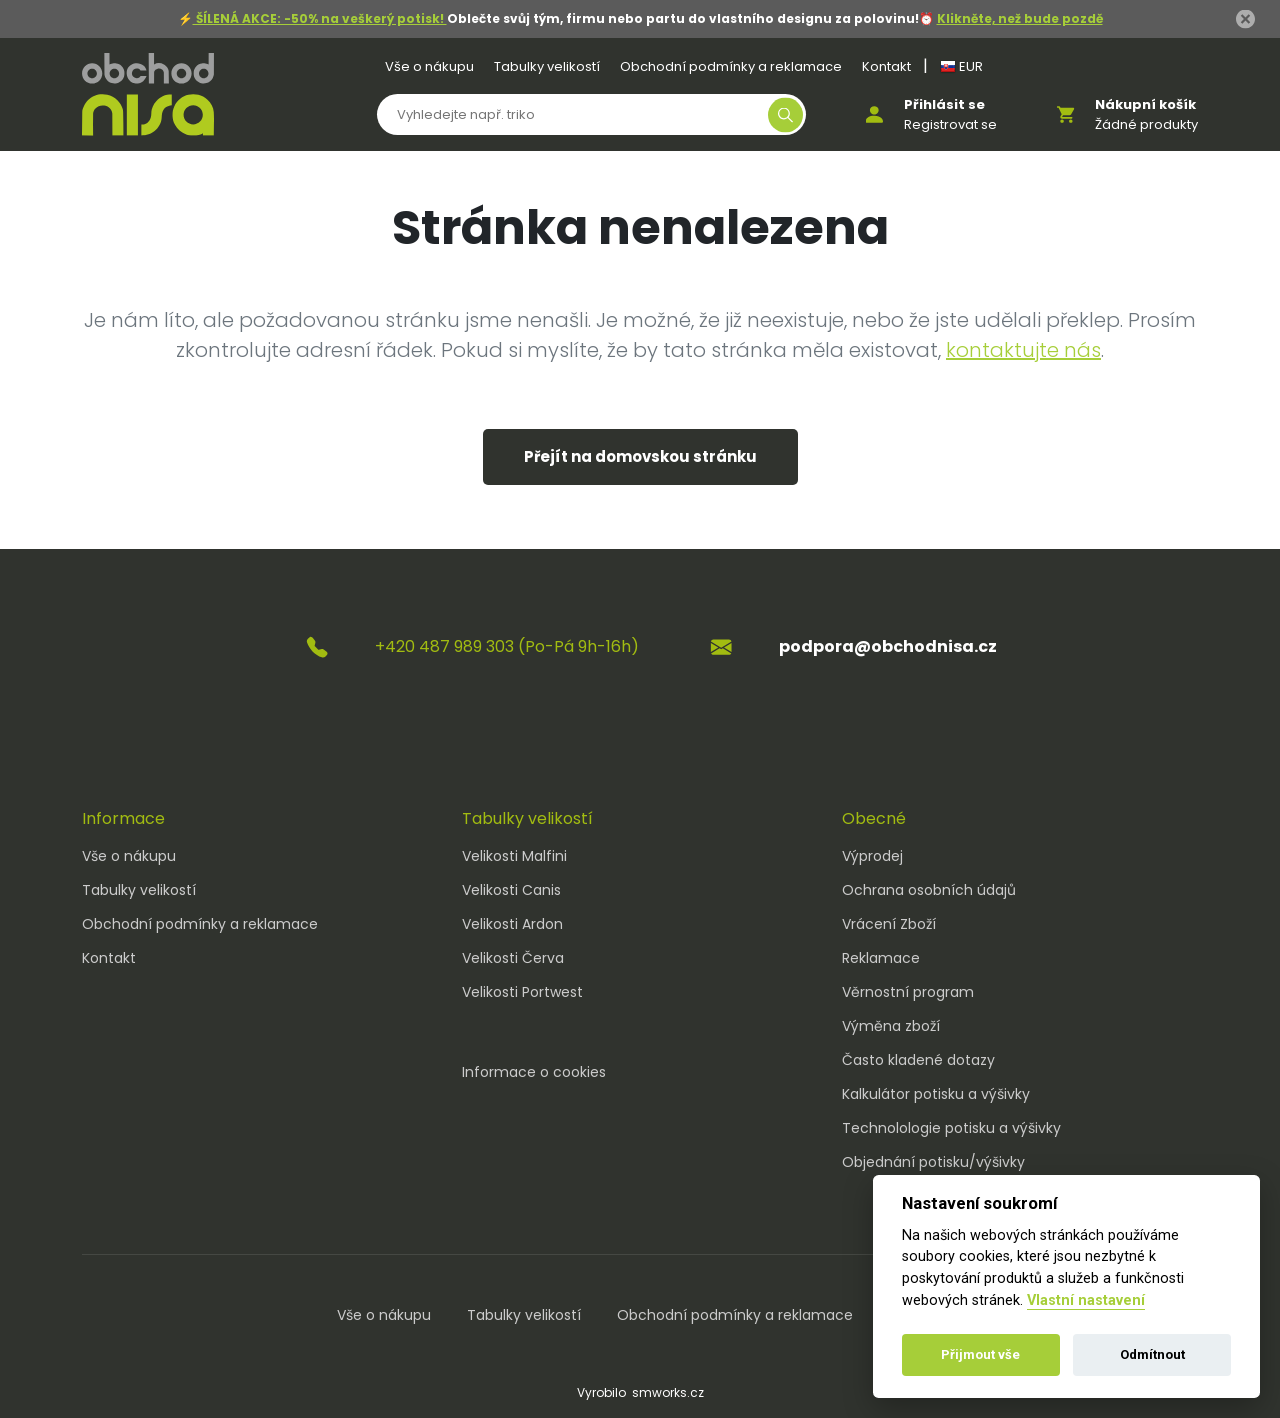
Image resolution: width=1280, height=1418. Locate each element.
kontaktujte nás (1023, 350)
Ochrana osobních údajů (929, 890)
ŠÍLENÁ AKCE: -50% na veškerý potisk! (320, 18)
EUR (961, 66)
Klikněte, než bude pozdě (1020, 18)
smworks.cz (668, 1392)
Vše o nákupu (429, 66)
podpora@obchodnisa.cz (888, 646)
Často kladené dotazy (918, 1060)
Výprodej (872, 856)
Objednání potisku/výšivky (933, 1162)
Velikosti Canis (511, 890)
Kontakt (886, 66)
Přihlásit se (944, 104)
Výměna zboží (891, 1026)
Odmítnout (1152, 1354)
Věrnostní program (908, 992)
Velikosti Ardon (512, 924)
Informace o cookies (534, 1072)
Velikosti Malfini (514, 856)
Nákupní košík (1145, 104)
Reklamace (881, 958)
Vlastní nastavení (1086, 1300)
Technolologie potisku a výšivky (951, 1128)
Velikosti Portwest (522, 992)
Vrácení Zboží (889, 924)
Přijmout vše (980, 1354)
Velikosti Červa (513, 958)
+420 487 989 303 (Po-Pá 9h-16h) (507, 646)
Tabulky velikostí (547, 66)
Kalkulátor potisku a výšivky (936, 1094)
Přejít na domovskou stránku (640, 456)
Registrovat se (950, 124)
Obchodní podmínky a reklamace (731, 66)
